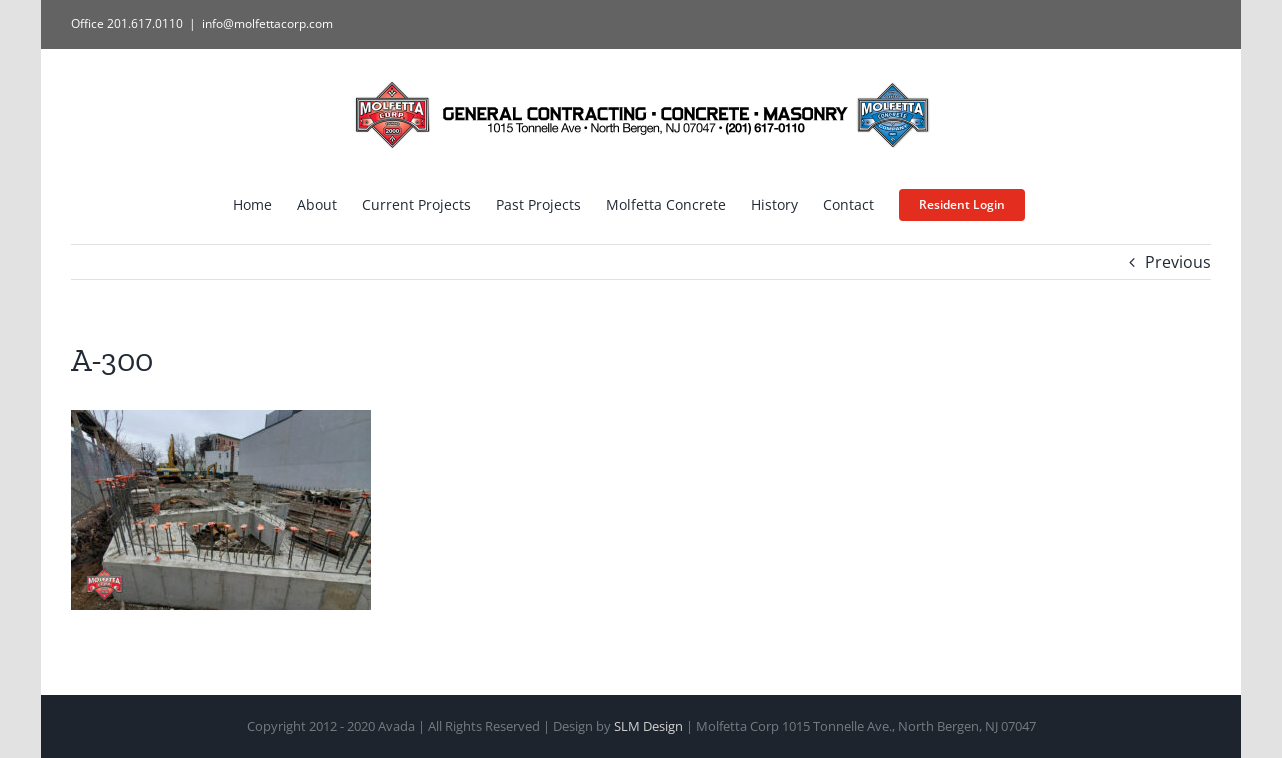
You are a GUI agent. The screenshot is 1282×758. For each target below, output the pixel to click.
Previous (1178, 262)
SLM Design (648, 726)
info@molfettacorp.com (267, 23)
